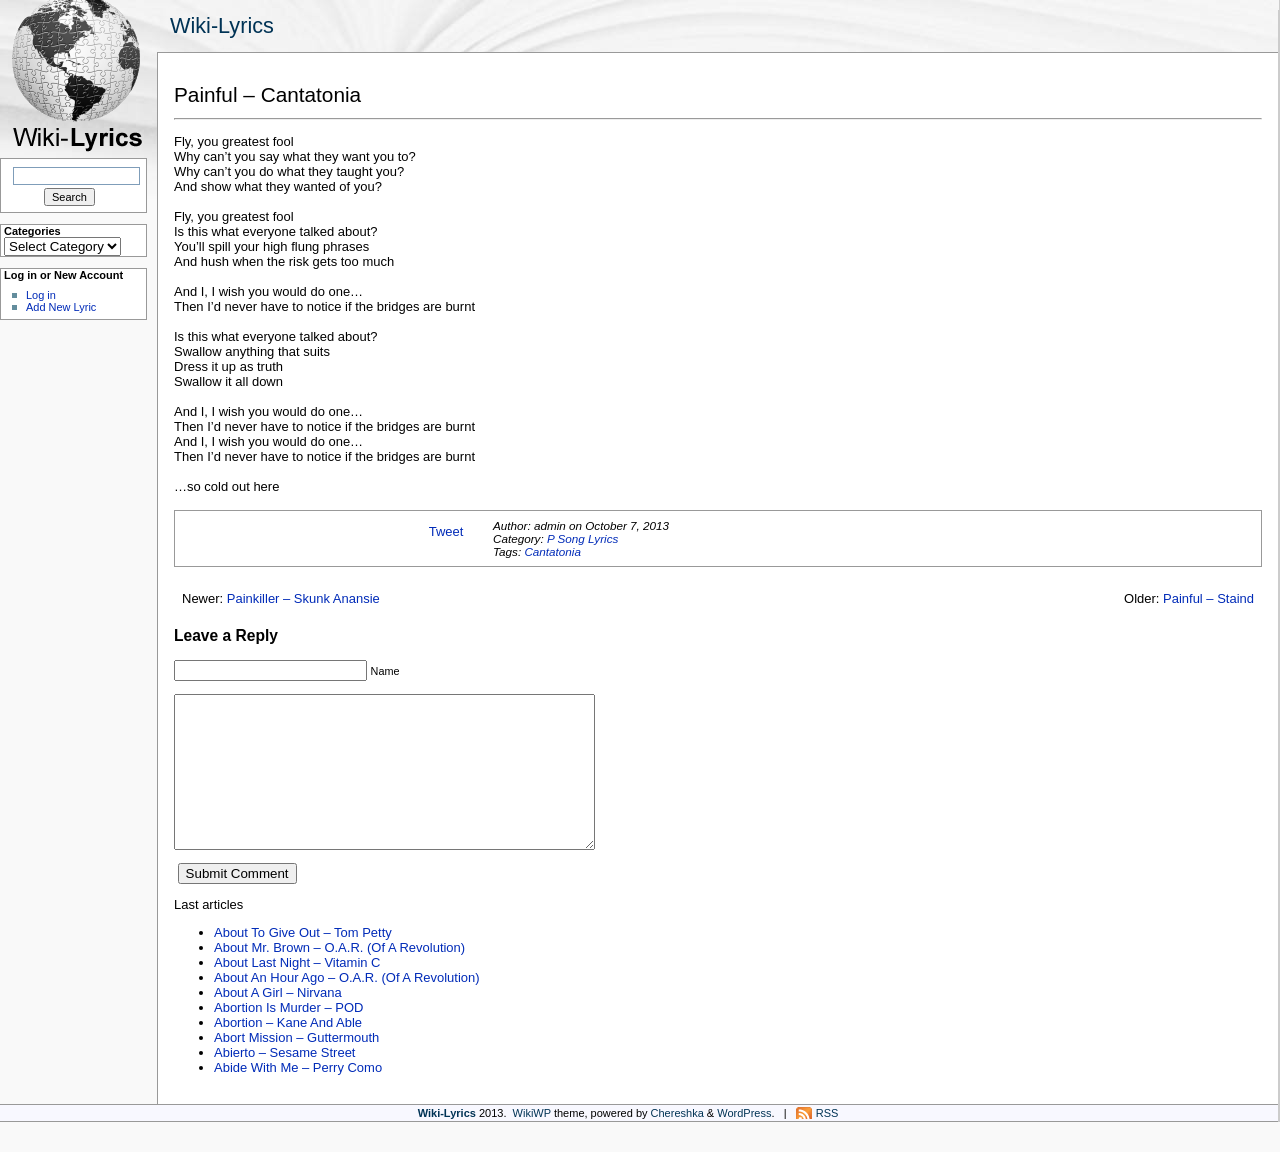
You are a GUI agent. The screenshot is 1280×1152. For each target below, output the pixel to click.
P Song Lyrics (582, 538)
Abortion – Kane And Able (288, 1052)
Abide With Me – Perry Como (298, 1097)
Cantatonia (552, 551)
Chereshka (677, 1143)
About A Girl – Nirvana (278, 1022)
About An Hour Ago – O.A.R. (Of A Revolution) (347, 1007)
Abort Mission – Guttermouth (296, 1067)
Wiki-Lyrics (222, 25)
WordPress (744, 1143)
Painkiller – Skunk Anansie (303, 598)
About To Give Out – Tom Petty (303, 962)
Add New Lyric (61, 307)
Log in (41, 295)
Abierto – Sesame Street (284, 1082)
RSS (827, 1143)
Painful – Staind (1208, 598)
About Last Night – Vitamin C (297, 992)
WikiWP (532, 1143)
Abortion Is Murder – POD (288, 1037)
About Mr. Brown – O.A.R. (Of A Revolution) (339, 977)
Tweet (446, 531)
